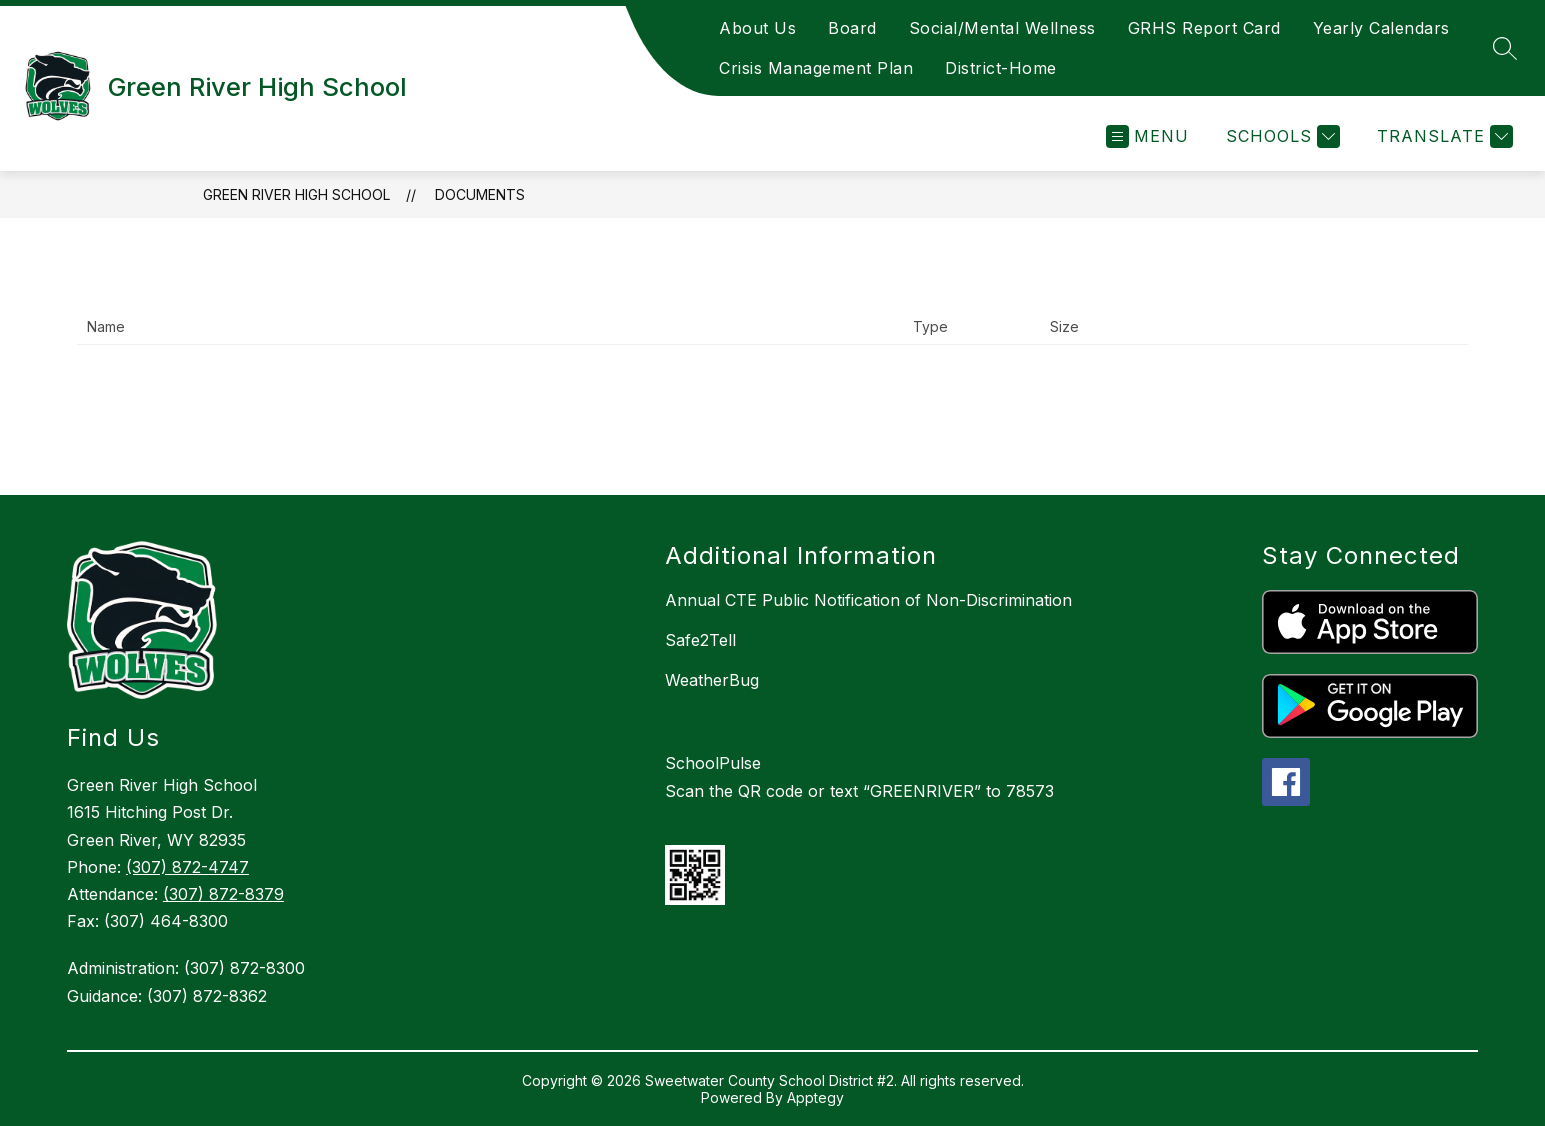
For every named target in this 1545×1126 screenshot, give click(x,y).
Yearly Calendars (1381, 28)
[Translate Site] (1442, 136)
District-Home (1001, 68)
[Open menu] (1147, 136)
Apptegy (815, 1097)
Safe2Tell (700, 640)
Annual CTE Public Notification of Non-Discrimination (868, 600)
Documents (480, 194)
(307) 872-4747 (187, 867)
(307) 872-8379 (223, 894)
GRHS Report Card (1204, 28)
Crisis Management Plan (816, 68)
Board (852, 28)
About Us (757, 28)
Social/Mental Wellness (1002, 28)
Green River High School (296, 194)
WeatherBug (712, 680)
